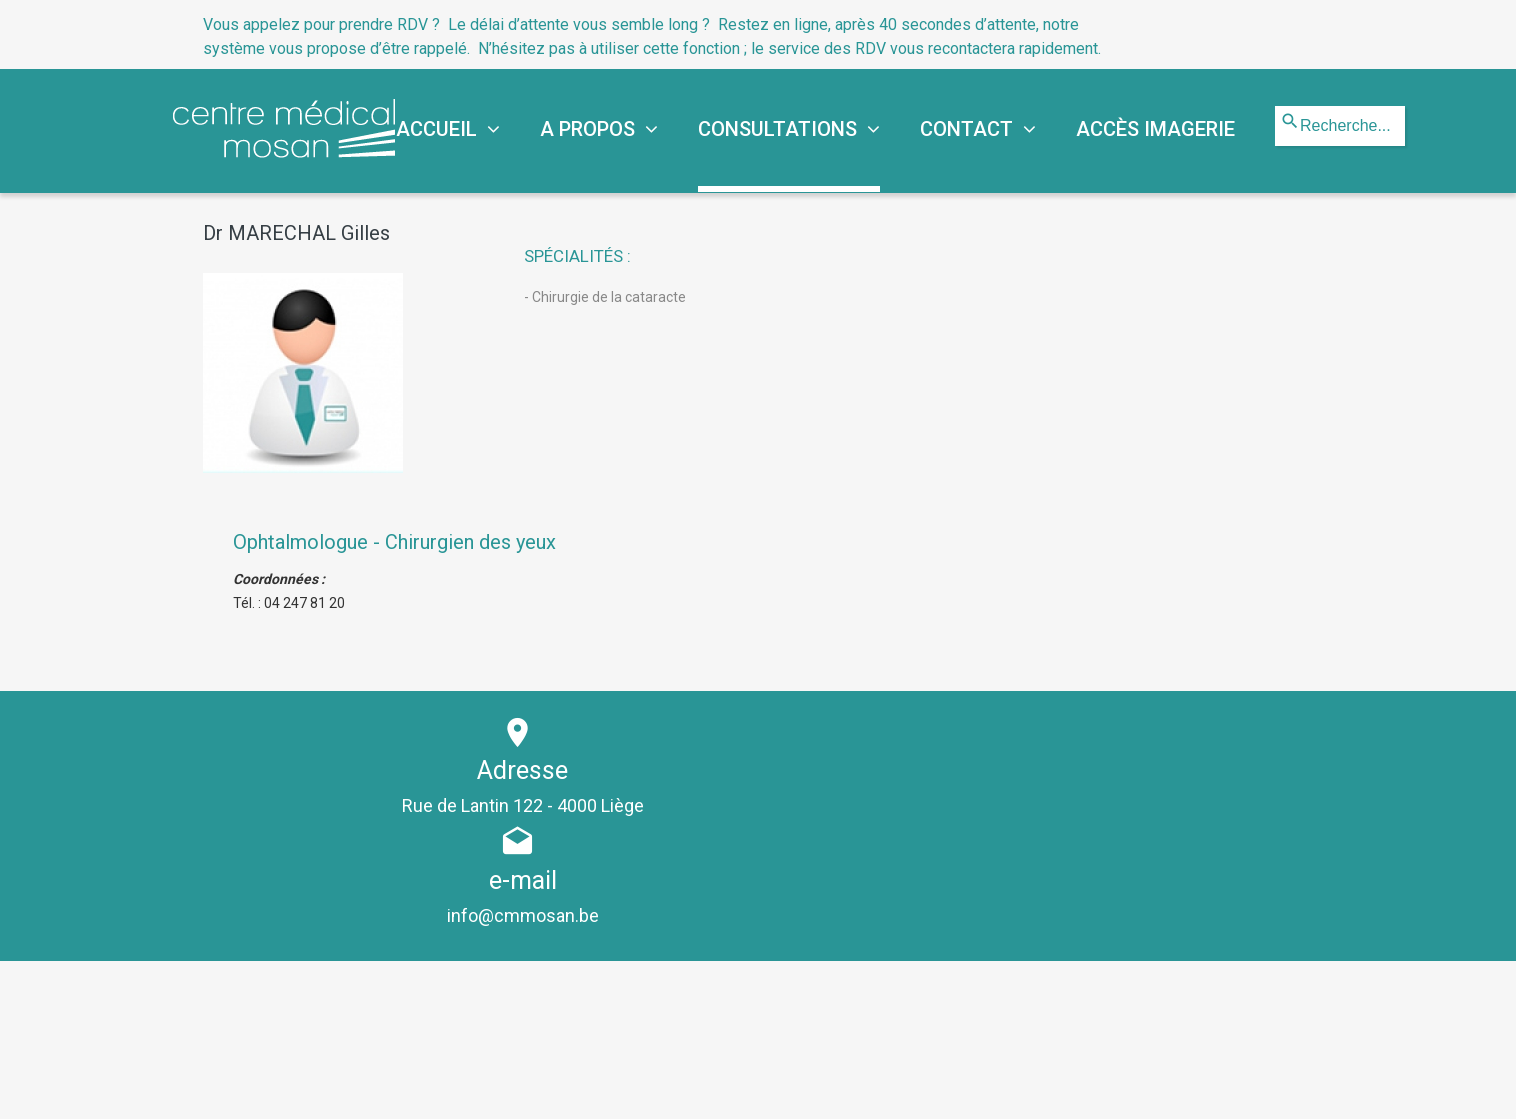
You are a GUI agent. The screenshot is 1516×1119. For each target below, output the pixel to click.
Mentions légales (801, 1087)
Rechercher (1275, 106)
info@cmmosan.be (1073, 805)
